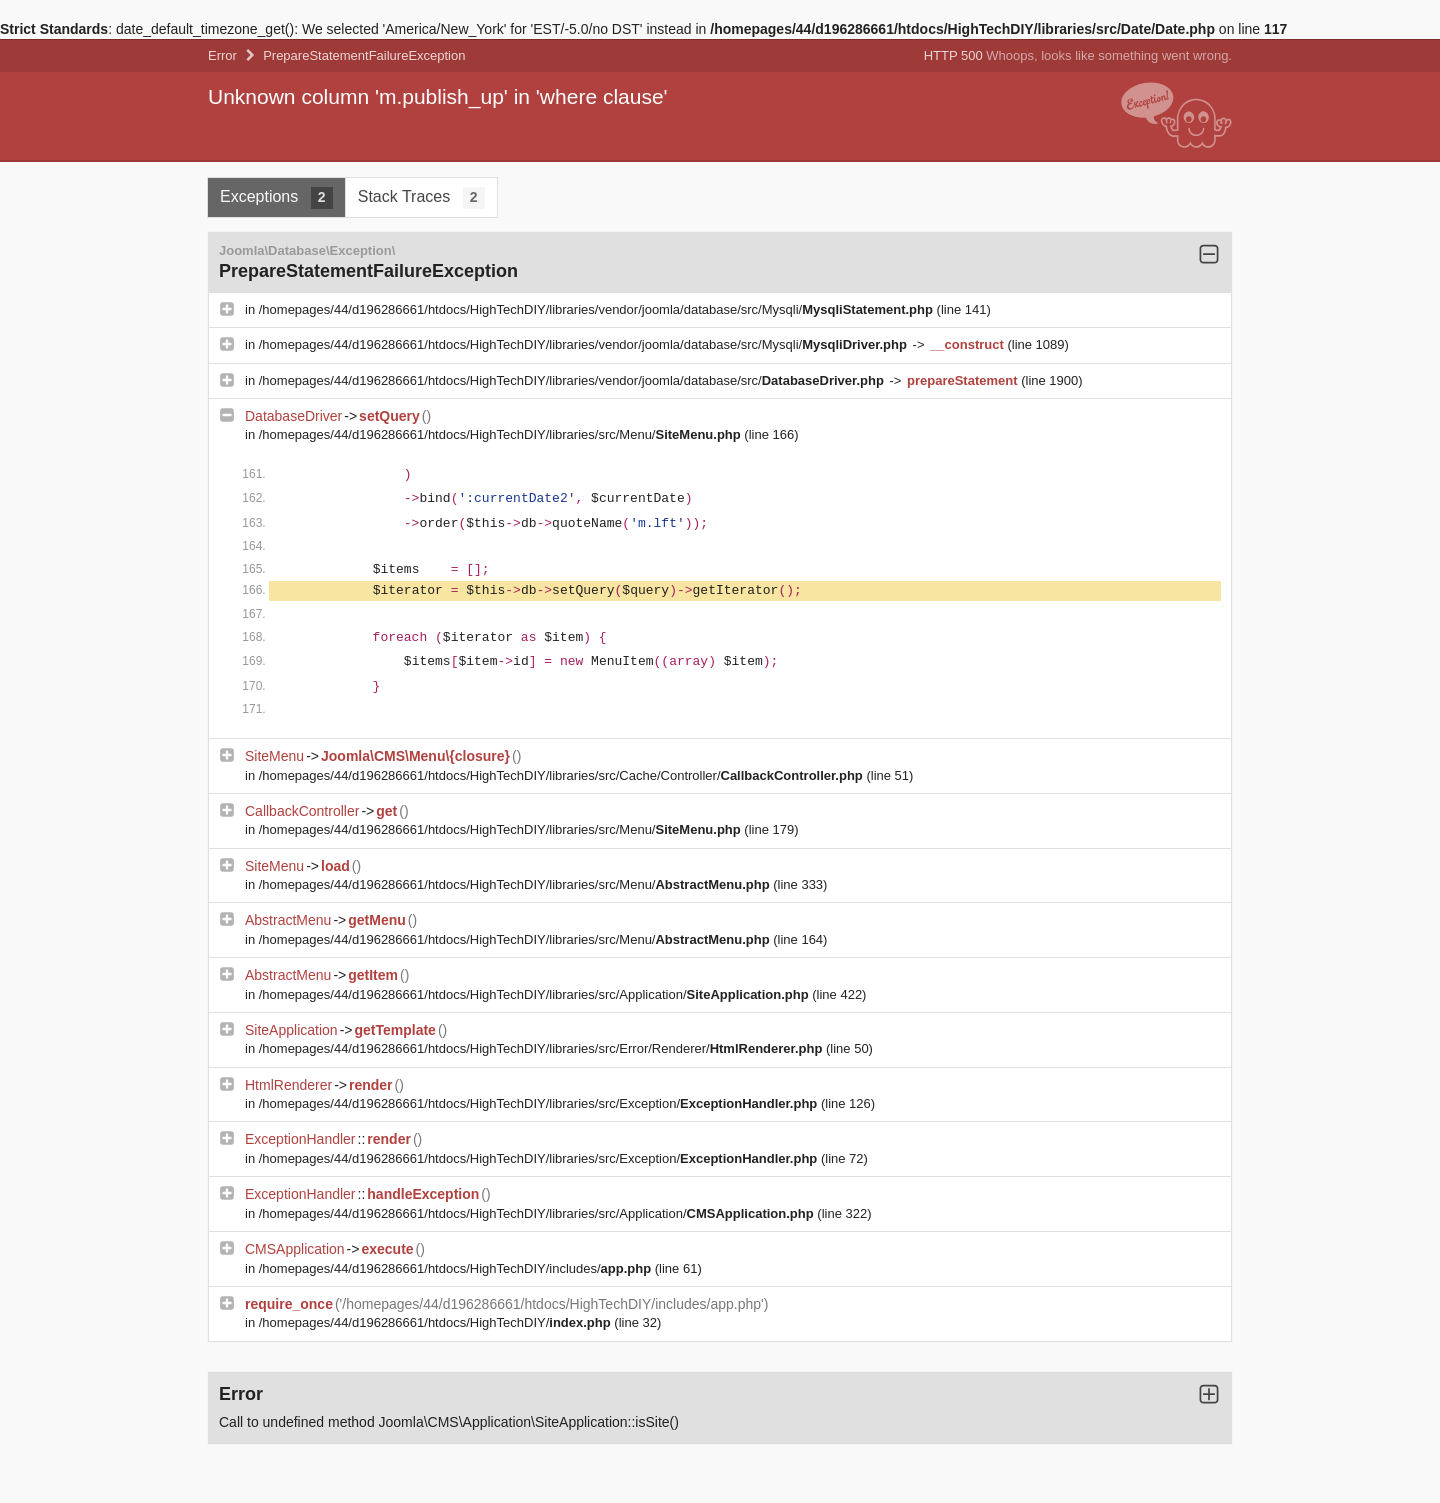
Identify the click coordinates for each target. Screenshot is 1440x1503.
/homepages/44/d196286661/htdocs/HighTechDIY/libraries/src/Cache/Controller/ (563, 775)
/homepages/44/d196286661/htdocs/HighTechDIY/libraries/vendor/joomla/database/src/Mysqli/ (598, 309)
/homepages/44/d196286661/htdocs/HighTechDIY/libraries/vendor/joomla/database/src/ (573, 380)
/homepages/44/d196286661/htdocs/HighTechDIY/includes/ (457, 1268)
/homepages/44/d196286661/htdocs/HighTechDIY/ (437, 1322)
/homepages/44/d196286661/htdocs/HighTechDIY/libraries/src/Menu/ (502, 434)
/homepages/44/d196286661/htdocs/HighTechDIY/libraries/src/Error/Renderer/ (542, 1048)
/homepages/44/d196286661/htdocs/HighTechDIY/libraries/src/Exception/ (540, 1103)
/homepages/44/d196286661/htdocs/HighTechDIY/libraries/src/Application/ (536, 994)
